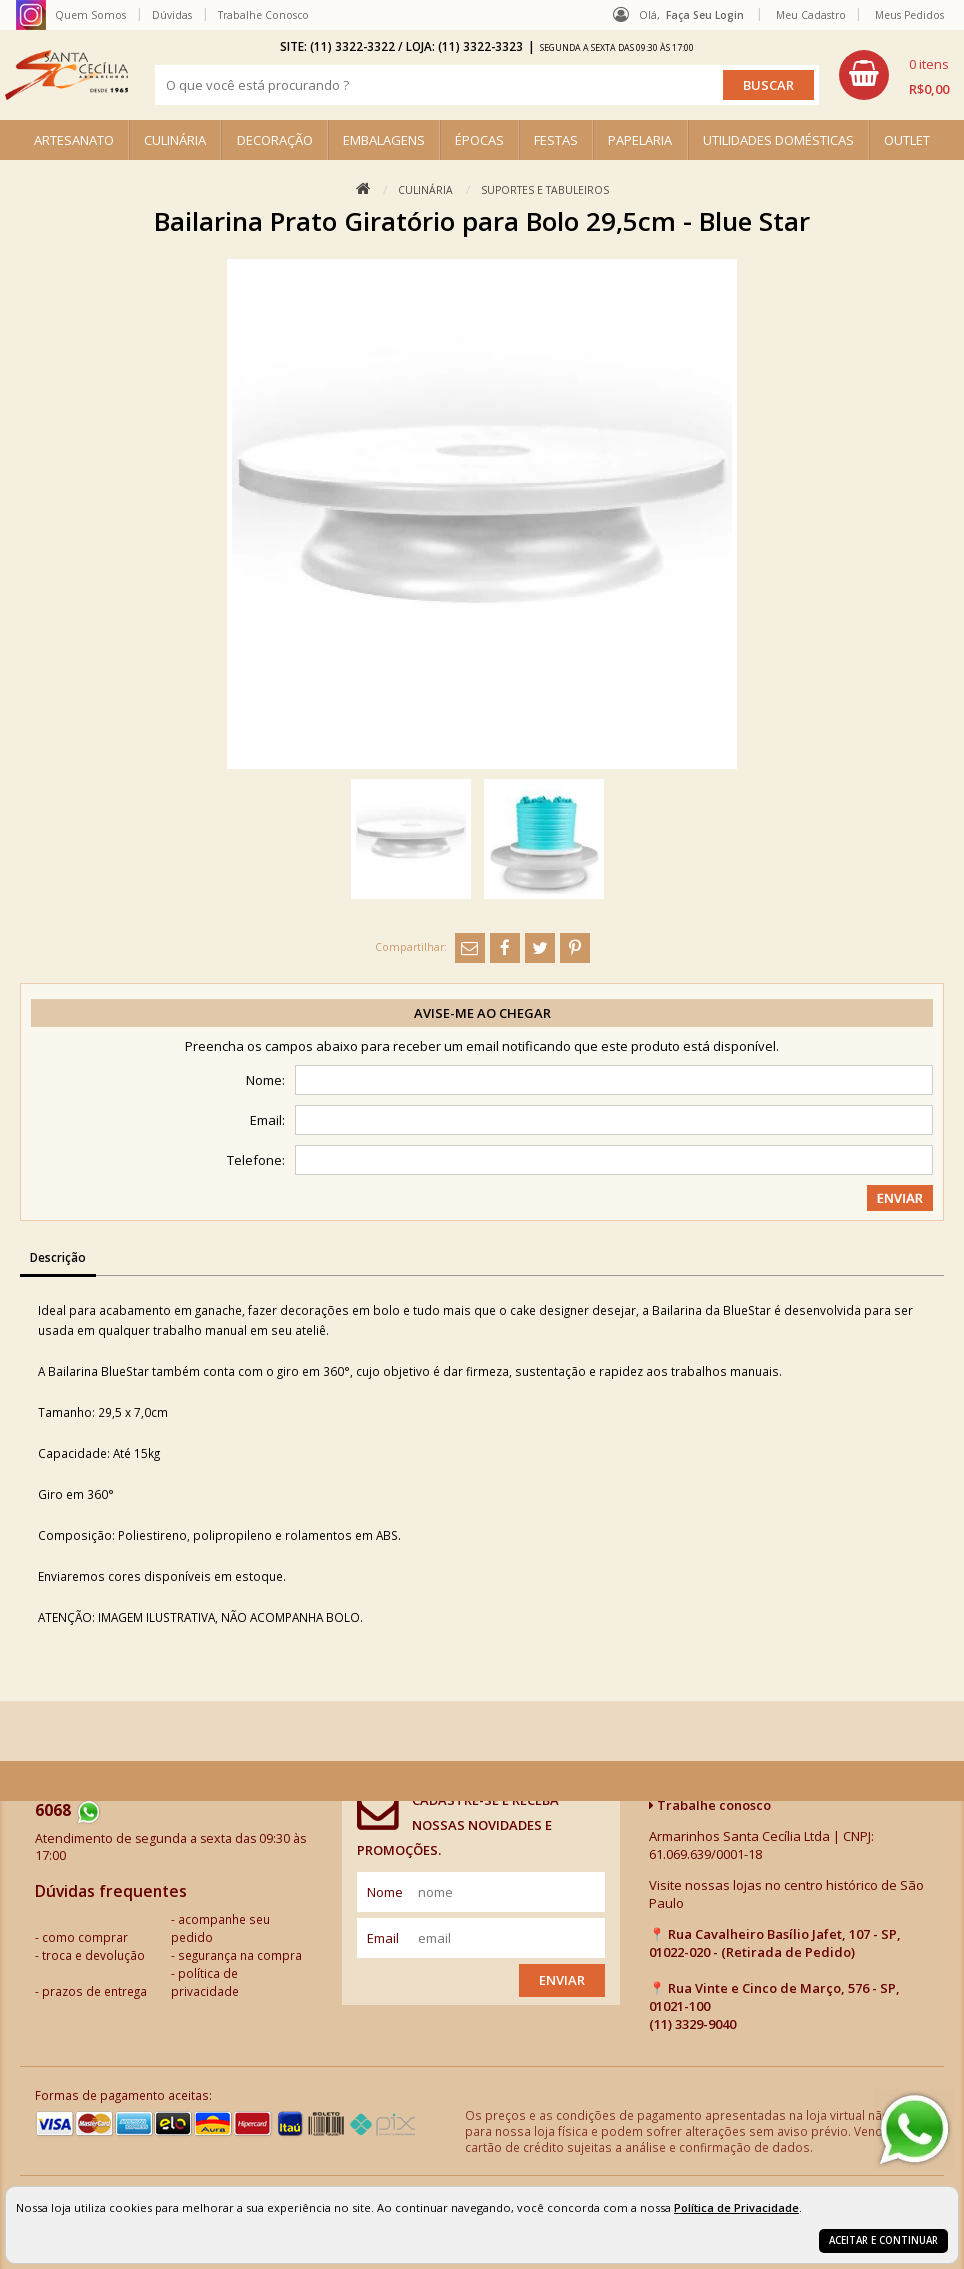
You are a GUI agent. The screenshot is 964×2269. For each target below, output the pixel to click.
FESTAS (556, 140)
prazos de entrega (94, 1991)
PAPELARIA (640, 140)
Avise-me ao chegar (482, 1013)
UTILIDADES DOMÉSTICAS (778, 140)
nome (385, 1892)
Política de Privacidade (736, 2207)
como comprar (85, 1937)
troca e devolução (93, 1955)
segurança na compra (240, 1955)
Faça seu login (705, 15)
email (383, 1938)
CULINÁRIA (175, 140)
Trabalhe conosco (710, 1805)
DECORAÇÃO (275, 140)
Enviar (562, 1980)
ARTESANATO (74, 140)
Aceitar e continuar (883, 2240)
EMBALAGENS (384, 140)
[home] (66, 75)
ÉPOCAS (479, 140)
